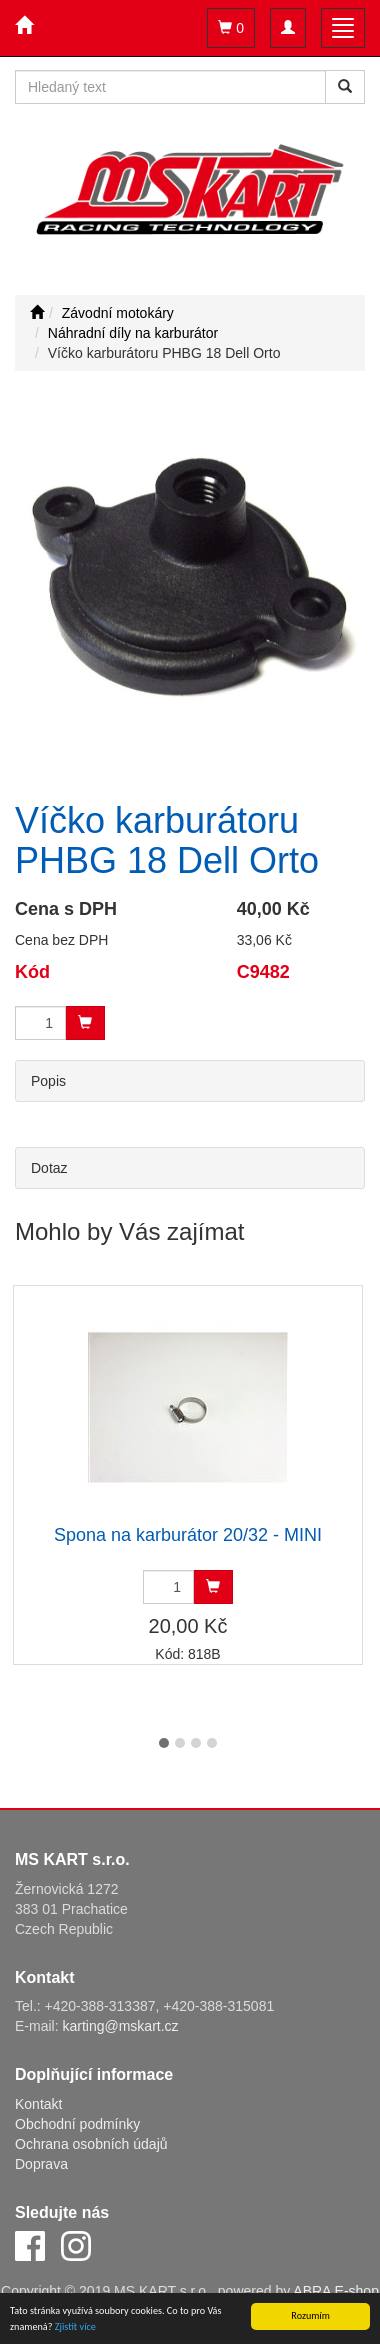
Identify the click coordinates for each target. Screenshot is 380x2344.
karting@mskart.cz (120, 2026)
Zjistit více (75, 2327)
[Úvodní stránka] (37, 313)
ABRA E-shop (336, 2291)
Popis (48, 1081)
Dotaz (49, 1168)
